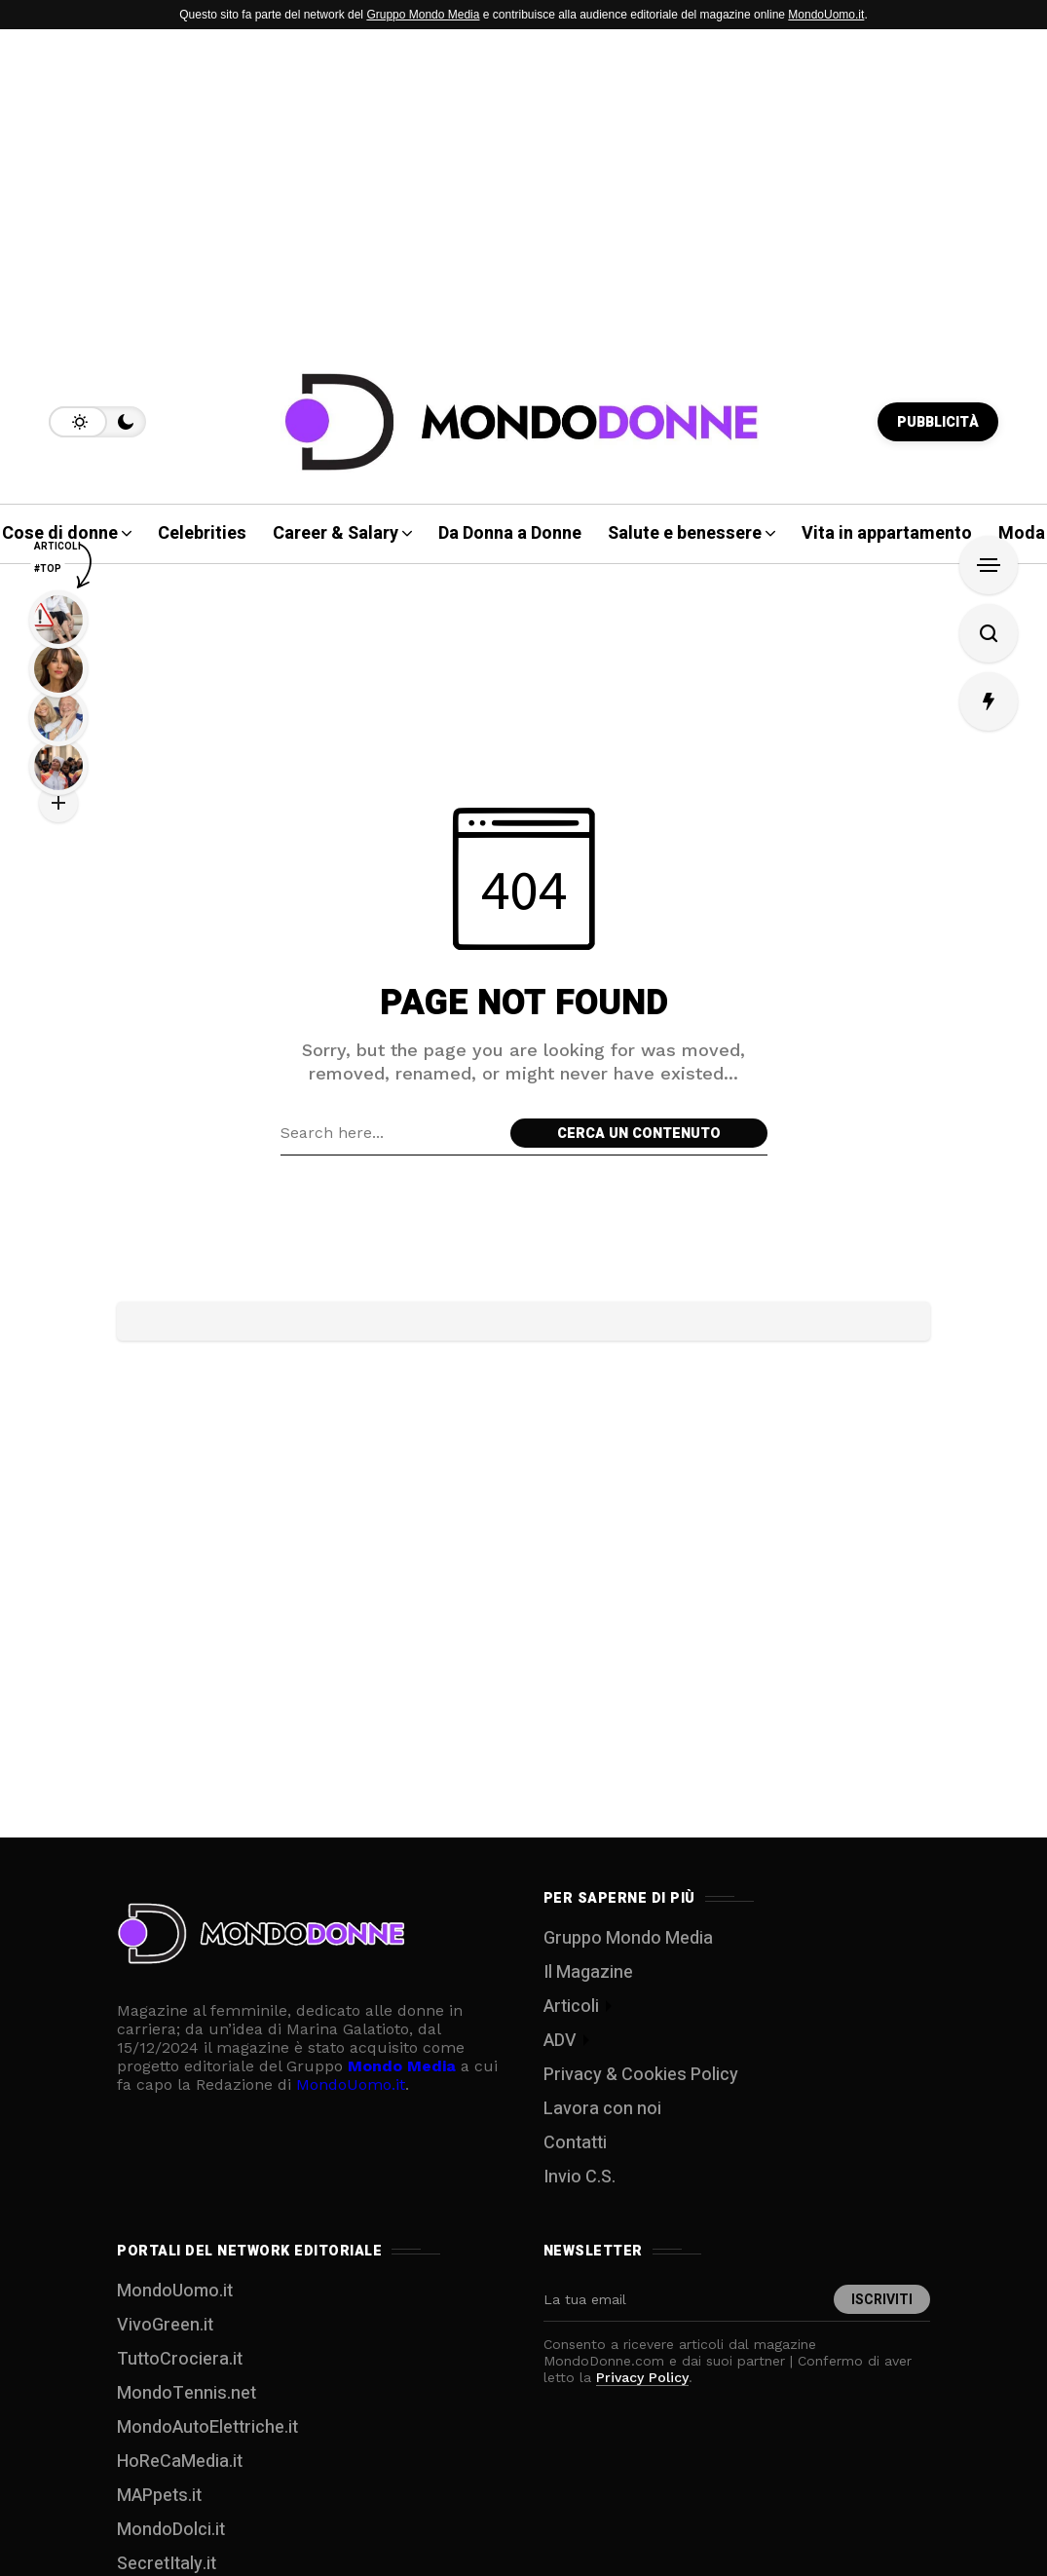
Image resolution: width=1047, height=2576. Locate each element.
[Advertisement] (523, 185)
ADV (560, 2040)
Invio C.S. (579, 2177)
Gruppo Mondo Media (422, 14)
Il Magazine (588, 1972)
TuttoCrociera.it (180, 2359)
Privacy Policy (642, 2377)
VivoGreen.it (165, 2325)
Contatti (575, 2143)
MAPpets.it (159, 2495)
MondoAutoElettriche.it (207, 2427)
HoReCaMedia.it (180, 2461)
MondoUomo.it (826, 14)
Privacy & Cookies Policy (640, 2075)
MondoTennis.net (186, 2393)
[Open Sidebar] (988, 565)
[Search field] (390, 1133)
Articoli (571, 2006)
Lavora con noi (602, 2109)
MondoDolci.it (171, 2530)
